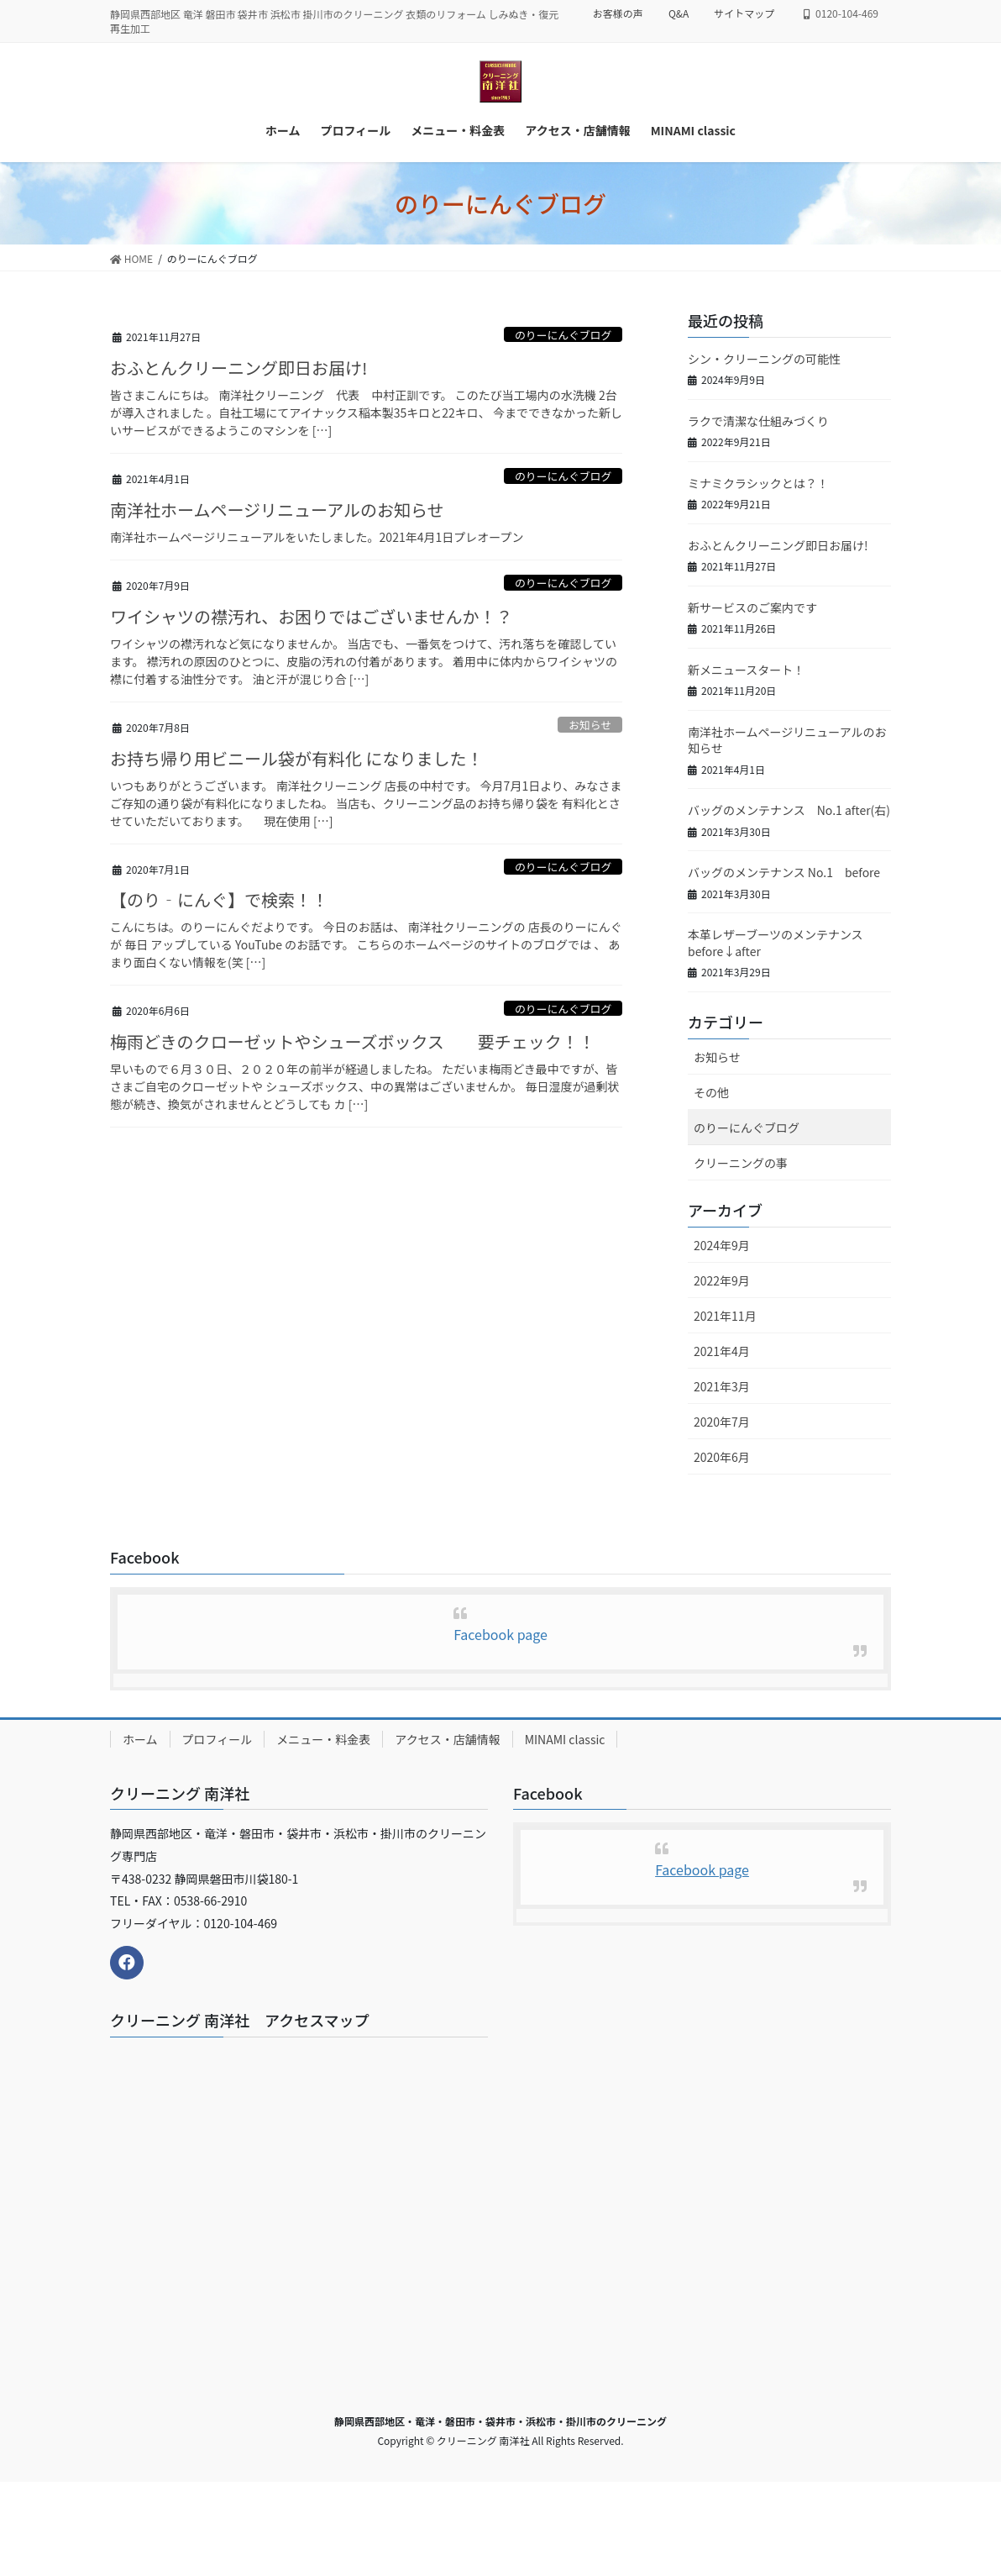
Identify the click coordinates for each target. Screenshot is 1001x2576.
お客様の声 (618, 13)
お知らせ (590, 725)
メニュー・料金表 (323, 1739)
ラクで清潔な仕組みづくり (758, 421)
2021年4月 (722, 1351)
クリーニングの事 (741, 1162)
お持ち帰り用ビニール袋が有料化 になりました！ (296, 758)
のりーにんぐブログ (563, 335)
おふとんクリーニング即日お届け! (238, 367)
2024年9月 (722, 1245)
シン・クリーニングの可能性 (764, 358)
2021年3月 (722, 1386)
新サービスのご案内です (752, 607)
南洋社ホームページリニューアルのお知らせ (277, 509)
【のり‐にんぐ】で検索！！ (219, 899)
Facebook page (500, 1634)
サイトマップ (744, 13)
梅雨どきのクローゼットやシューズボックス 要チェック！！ (352, 1041)
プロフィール (217, 1739)
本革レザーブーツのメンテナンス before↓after (781, 942)
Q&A (678, 13)
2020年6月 (722, 1456)
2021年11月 (725, 1315)
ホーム (140, 1739)
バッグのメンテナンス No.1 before (784, 872)
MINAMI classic (565, 1739)
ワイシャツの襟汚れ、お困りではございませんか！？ (311, 616)
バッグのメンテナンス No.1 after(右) (789, 810)
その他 (711, 1092)
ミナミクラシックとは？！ (758, 483)
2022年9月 (722, 1280)
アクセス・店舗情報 (447, 1739)
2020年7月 (722, 1421)
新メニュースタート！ (746, 669)
